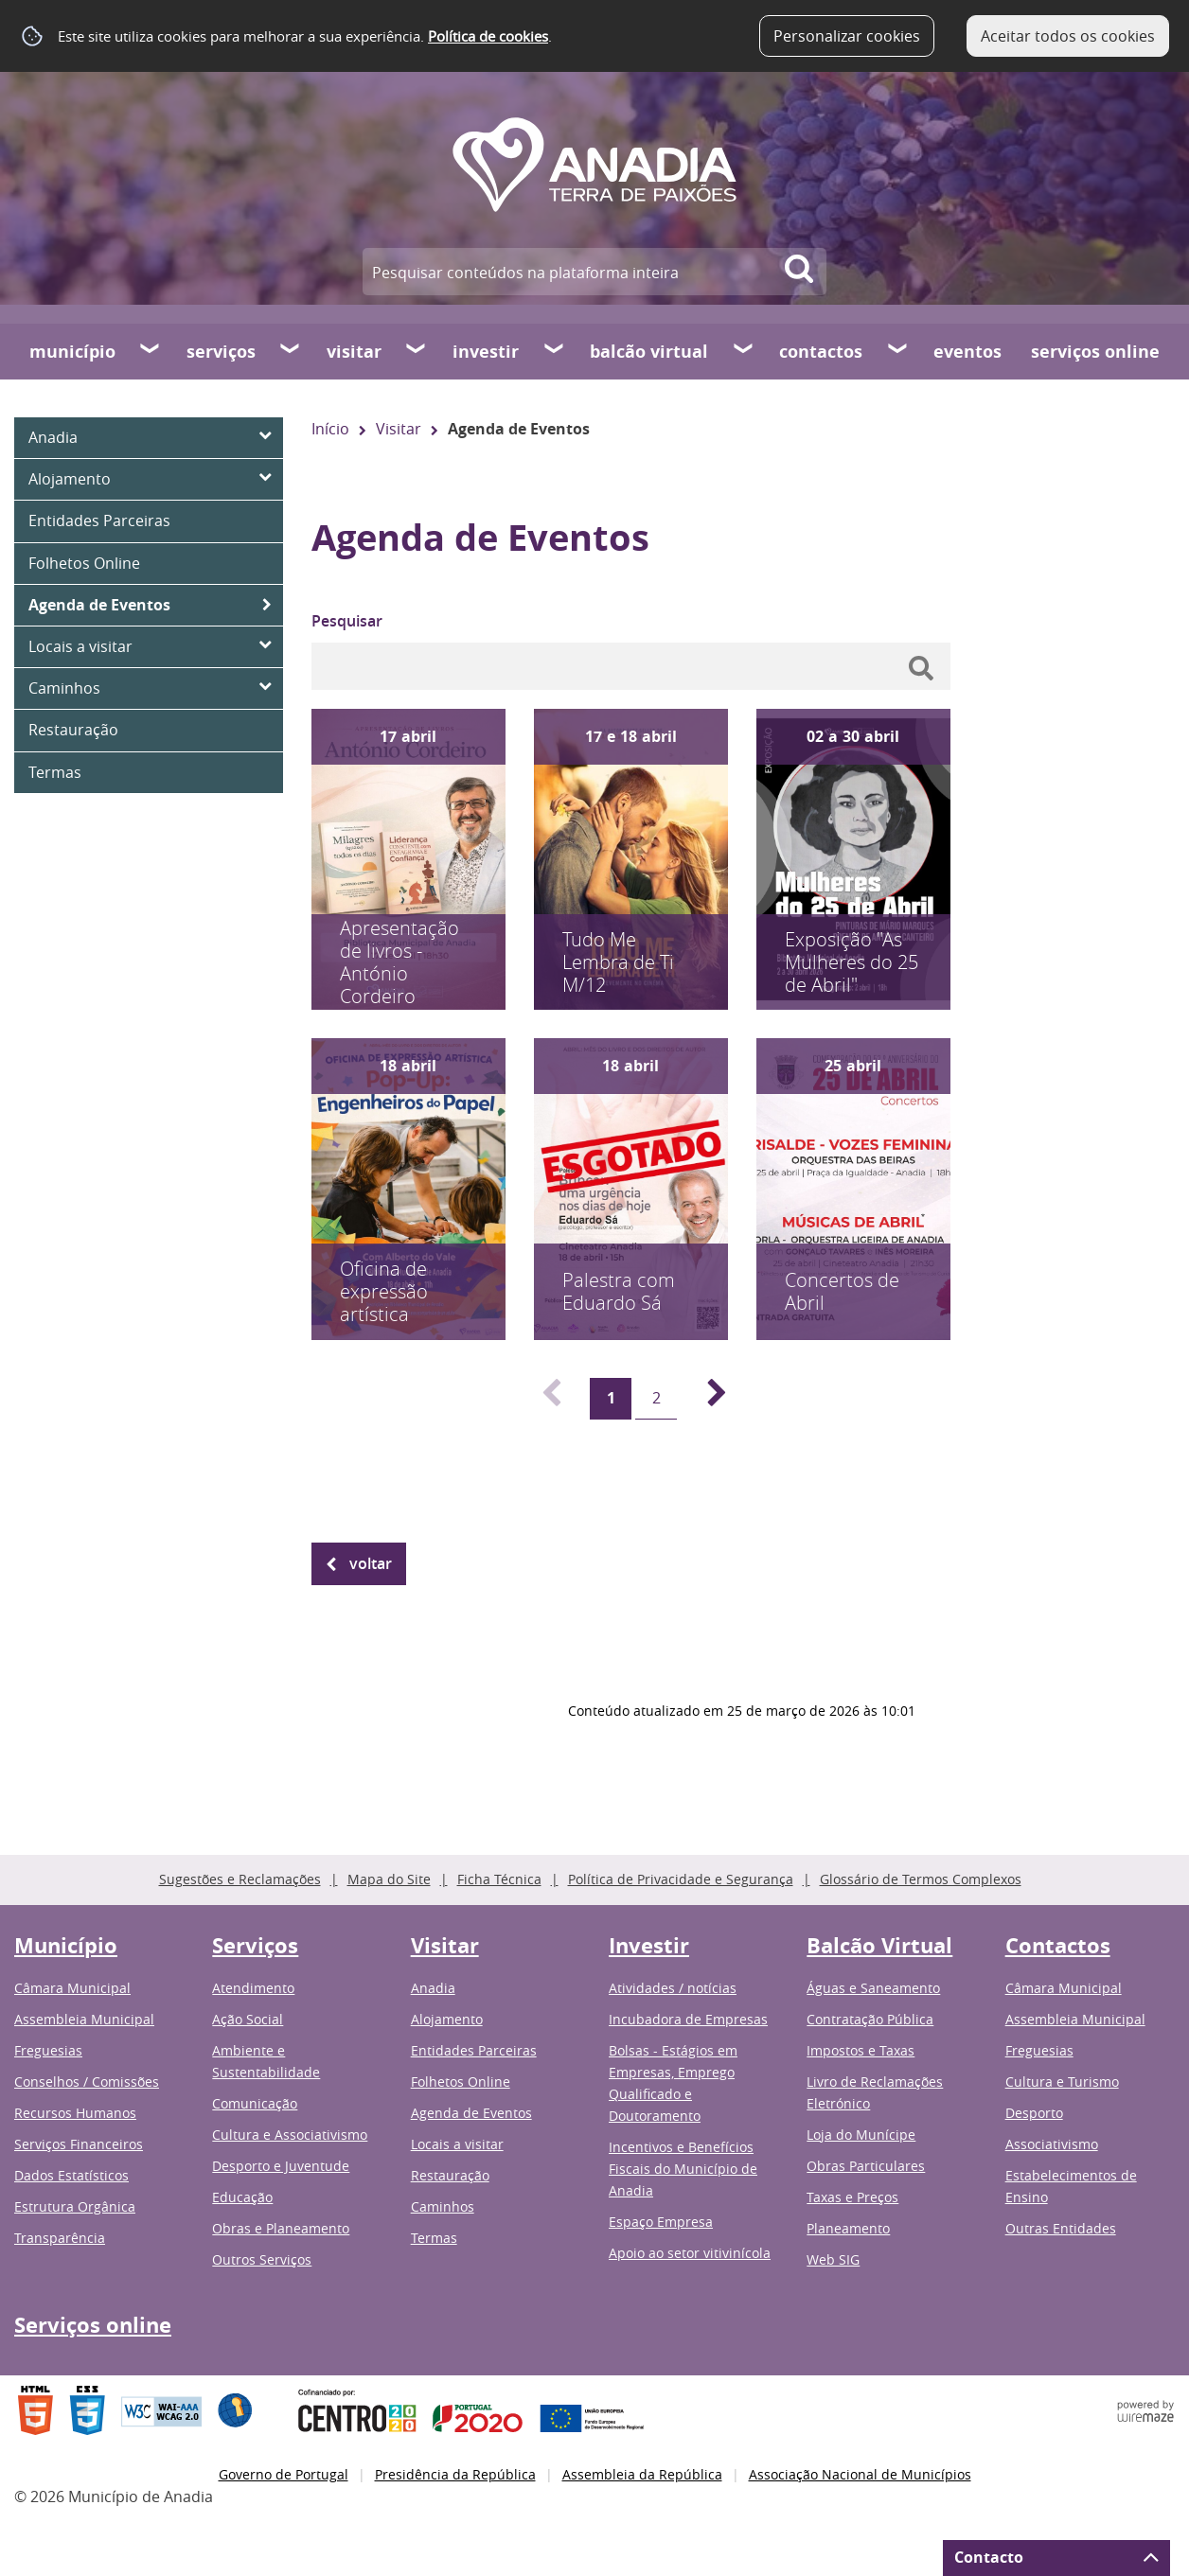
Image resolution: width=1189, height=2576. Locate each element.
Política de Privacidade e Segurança (680, 1879)
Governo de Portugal (283, 2474)
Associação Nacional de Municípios (860, 2474)
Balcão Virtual (649, 351)
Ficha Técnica (499, 1879)
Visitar (354, 351)
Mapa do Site (389, 1879)
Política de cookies (488, 35)
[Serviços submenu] (290, 351)
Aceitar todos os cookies (1068, 36)
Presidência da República (455, 2474)
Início (330, 428)
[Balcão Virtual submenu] (744, 351)
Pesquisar (346, 620)
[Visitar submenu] (416, 351)
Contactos (820, 351)
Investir (486, 351)
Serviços (221, 351)
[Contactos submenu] (898, 351)
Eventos (967, 351)
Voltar (370, 1563)
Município (72, 351)
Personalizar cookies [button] (846, 36)
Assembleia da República (642, 2474)
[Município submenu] (150, 351)
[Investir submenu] (555, 351)
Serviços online (1095, 351)
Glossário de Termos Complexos (920, 1879)
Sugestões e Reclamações (240, 1879)
